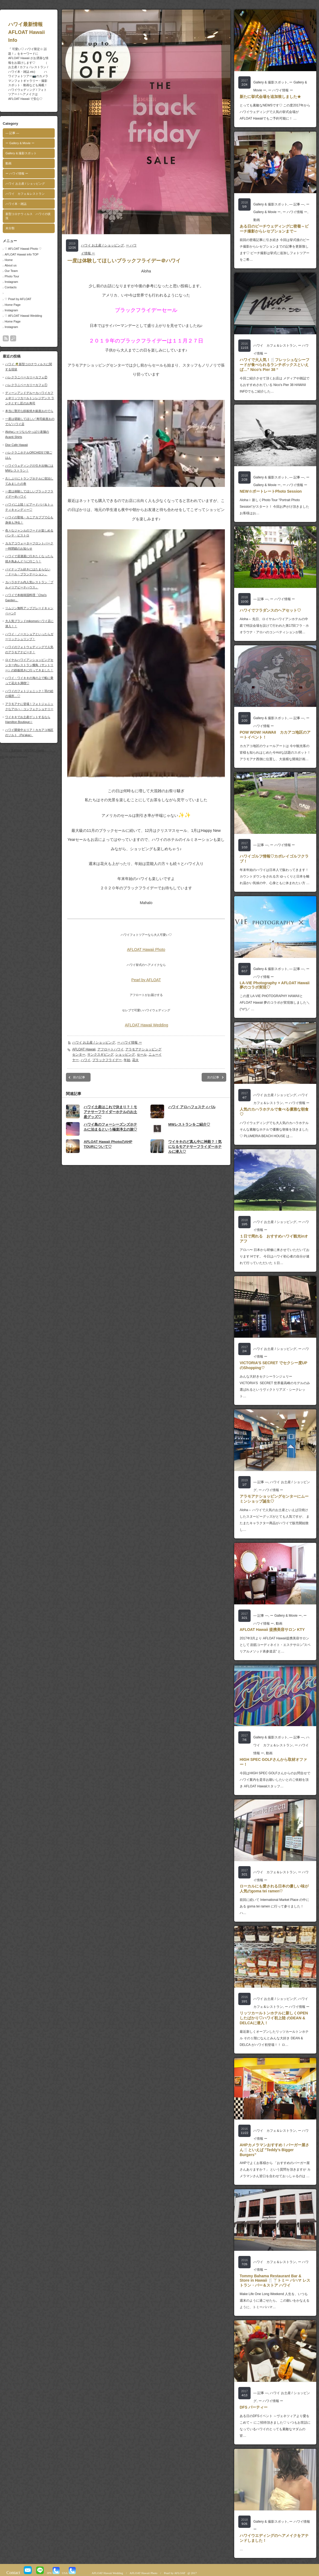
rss (6, 338)
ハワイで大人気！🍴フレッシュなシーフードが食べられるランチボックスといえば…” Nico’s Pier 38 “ (274, 365)
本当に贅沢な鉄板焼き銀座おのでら (29, 411)
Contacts (10, 287)
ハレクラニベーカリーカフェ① (26, 385)
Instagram (11, 281)
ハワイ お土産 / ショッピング (25, 183)
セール (142, 1054)
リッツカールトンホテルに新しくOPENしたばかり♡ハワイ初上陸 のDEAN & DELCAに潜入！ (274, 2018)
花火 (135, 1060)
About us (10, 265)
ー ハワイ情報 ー (16, 173)
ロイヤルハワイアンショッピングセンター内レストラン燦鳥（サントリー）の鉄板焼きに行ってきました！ (29, 665)
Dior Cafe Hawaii (16, 444)
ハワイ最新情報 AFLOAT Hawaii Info (37, 32)
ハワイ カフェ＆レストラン (25, 193)
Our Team (11, 270)
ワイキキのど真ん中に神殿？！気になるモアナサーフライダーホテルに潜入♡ (195, 1147)
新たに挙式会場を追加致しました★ (270, 96)
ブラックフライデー (107, 1060)
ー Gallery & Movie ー (19, 143)
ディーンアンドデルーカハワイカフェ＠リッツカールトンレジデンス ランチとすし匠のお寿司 (29, 398)
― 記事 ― (12, 133)
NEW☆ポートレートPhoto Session (271, 491)
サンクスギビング (100, 1054)
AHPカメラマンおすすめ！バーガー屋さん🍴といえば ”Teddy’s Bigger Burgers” (274, 2150)
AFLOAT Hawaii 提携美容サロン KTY (272, 1629)
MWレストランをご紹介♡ (189, 1124)
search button (13, 338)
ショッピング (125, 1054)
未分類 (9, 228)
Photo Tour (12, 276)
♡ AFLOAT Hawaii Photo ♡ (23, 248)
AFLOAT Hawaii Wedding (146, 1025)
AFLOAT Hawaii (83, 1049)
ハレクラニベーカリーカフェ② (26, 377)
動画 (8, 163)
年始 (127, 1060)
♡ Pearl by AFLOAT (18, 299)
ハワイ (86, 1060)
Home (9, 260)
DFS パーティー (254, 2407)
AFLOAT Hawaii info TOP (22, 254)
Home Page (13, 304)
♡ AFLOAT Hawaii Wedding (23, 315)
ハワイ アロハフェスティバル (192, 1107)
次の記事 (213, 1077)
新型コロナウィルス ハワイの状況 (28, 216)
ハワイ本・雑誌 (16, 203)
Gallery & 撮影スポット (21, 153)
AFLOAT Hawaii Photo (146, 949)
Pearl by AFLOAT (146, 980)
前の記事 (79, 1077)
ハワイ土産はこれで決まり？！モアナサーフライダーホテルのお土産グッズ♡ (110, 1112)
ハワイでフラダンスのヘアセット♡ (270, 610)
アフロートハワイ (110, 1049)
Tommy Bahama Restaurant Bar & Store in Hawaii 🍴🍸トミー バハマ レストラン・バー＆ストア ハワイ (275, 2280)
